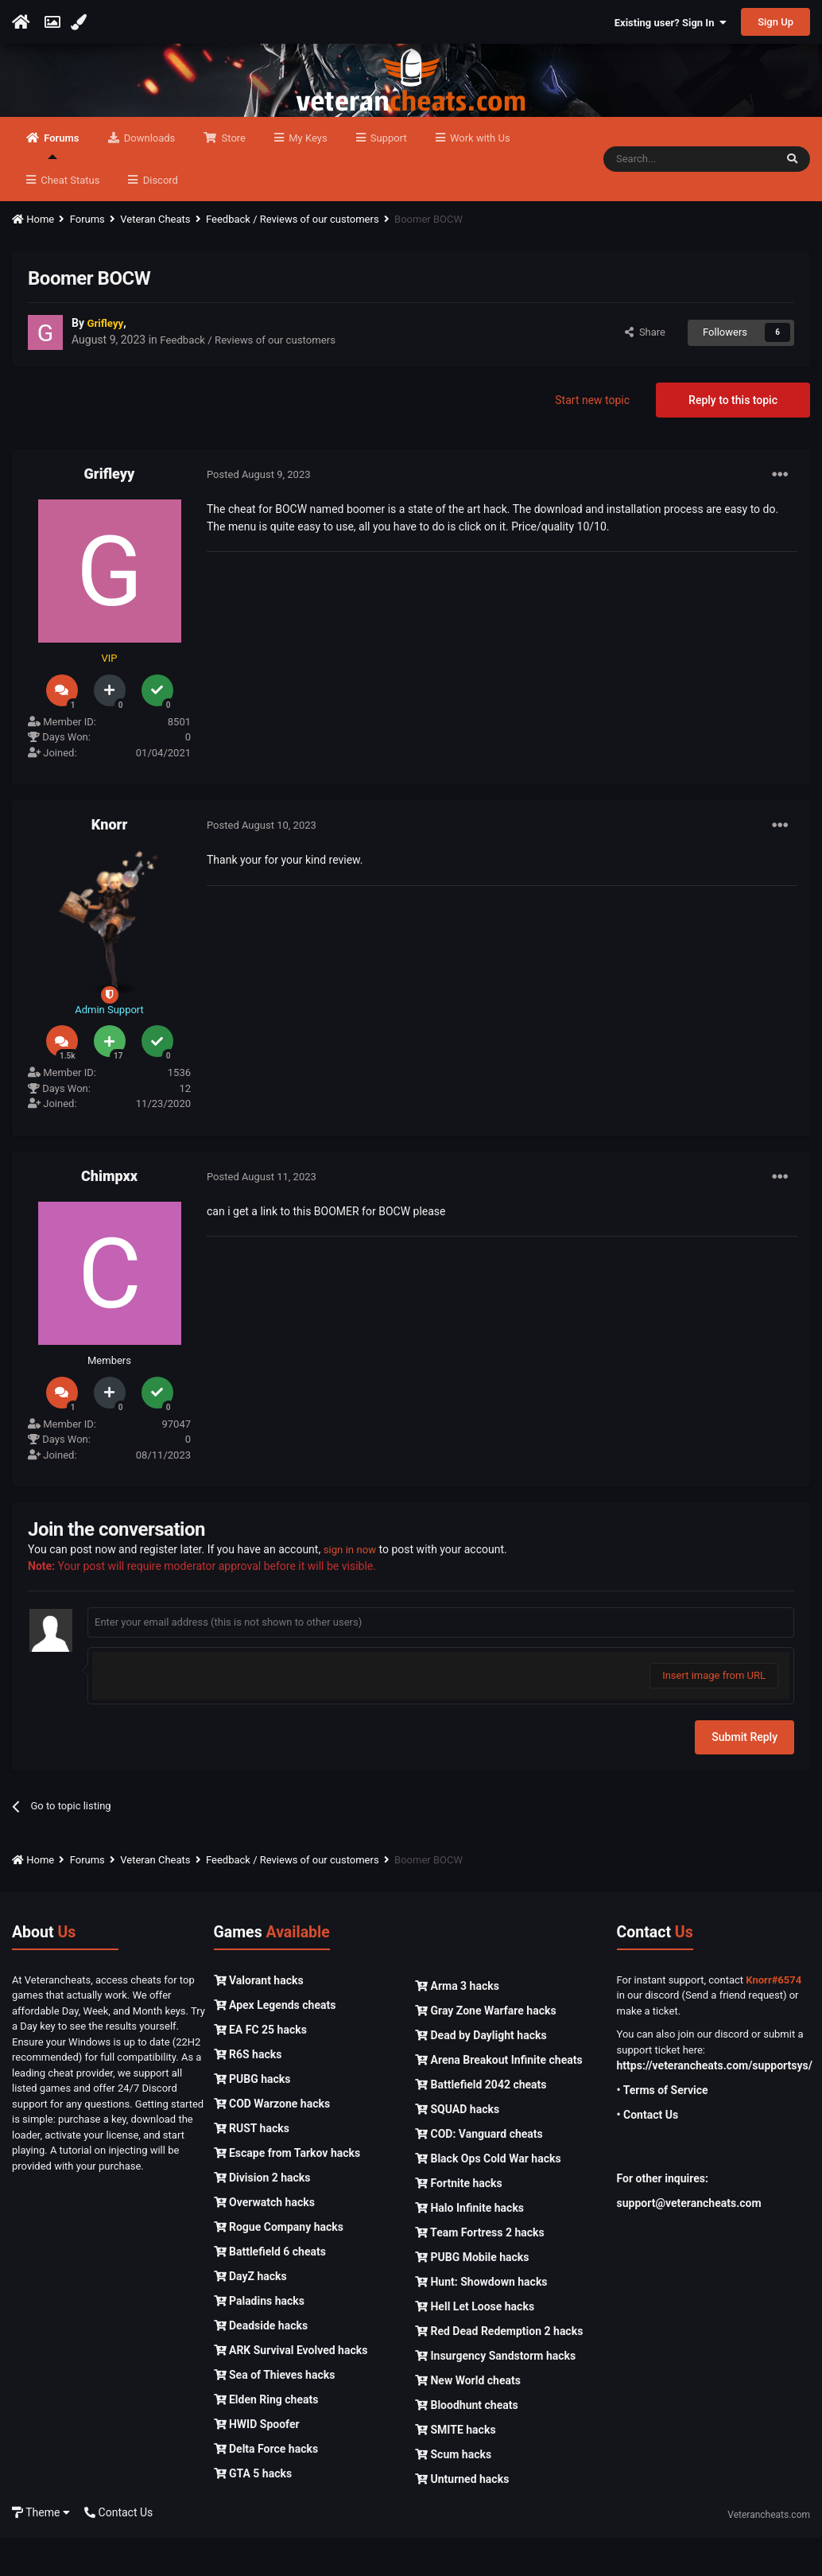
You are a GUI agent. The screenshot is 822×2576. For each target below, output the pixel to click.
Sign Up (775, 22)
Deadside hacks (261, 2363)
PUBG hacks (252, 2117)
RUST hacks (251, 2166)
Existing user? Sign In (671, 23)
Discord (158, 218)
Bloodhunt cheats (466, 2443)
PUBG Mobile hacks (472, 2295)
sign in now (352, 1587)
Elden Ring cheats (266, 2437)
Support (387, 176)
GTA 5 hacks (253, 2511)
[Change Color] (81, 22)
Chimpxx (109, 1214)
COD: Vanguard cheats (479, 2172)
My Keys (307, 176)
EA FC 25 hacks (260, 2067)
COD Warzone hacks (272, 2141)
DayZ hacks (250, 2314)
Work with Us (479, 176)
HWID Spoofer (257, 2462)
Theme (41, 2550)
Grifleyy (109, 511)
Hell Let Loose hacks (474, 2344)
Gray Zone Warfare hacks (485, 2048)
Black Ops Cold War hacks (488, 2196)
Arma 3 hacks (457, 2024)
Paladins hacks (259, 2339)
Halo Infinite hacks (469, 2246)
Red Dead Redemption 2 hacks (499, 2369)
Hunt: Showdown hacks (481, 2320)
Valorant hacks (259, 2018)
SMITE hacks (455, 2467)
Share (645, 370)
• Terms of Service (662, 2129)
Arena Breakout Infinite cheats (499, 2098)
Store (232, 176)
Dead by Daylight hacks (481, 2073)
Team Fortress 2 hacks (480, 2270)
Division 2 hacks (262, 2215)
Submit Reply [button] (744, 1775)
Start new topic (592, 438)
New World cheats (468, 2418)
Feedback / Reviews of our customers (253, 378)
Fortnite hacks (458, 2221)
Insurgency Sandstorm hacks (495, 2394)
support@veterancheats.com (689, 2242)
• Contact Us (648, 2153)
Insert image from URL (714, 1713)
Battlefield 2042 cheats (481, 2122)
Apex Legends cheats (275, 2043)
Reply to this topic (732, 438)
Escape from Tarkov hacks (287, 2191)
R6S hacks (248, 2092)
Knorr (109, 862)
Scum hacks (453, 2492)
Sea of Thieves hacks (274, 2413)
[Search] (688, 197)
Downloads (149, 176)
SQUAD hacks (457, 2147)
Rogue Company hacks (278, 2265)
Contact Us (118, 2550)
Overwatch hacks (264, 2240)
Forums (60, 183)
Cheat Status (68, 218)
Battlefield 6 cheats (270, 2289)
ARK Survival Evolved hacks (291, 2388)
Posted (259, 513)
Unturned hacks (462, 2517)
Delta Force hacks (266, 2487)
